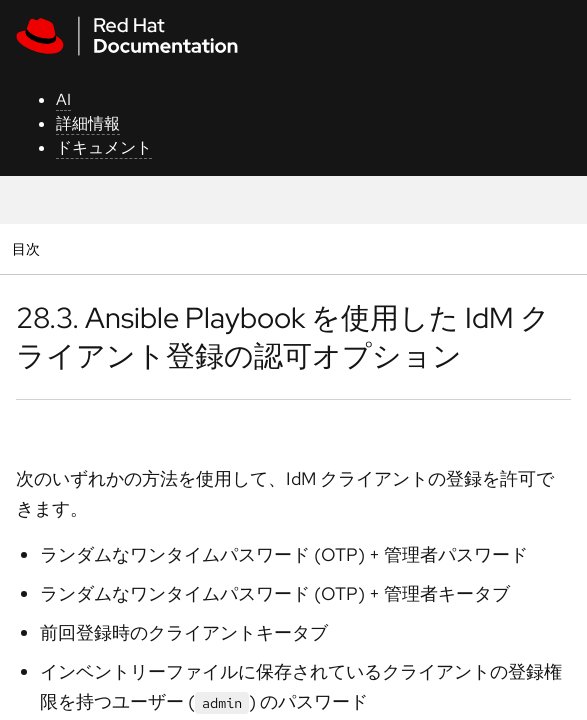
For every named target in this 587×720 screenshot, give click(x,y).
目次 (28, 248)
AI (63, 99)
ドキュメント (104, 147)
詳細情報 (88, 123)
